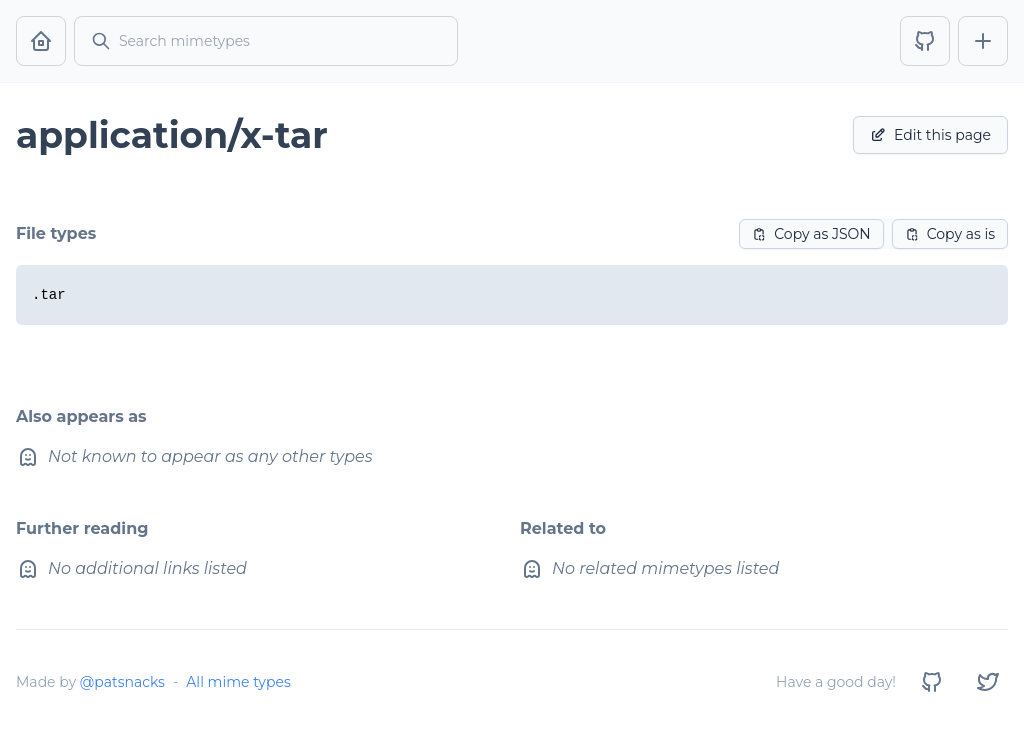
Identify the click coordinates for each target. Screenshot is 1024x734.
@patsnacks (122, 682)
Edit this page (930, 135)
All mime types (238, 682)
